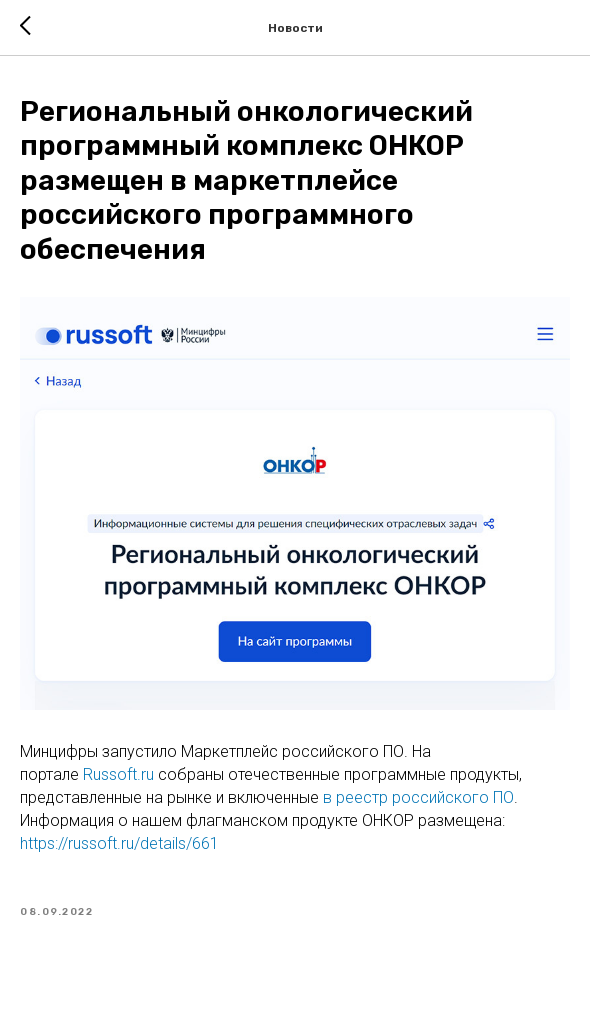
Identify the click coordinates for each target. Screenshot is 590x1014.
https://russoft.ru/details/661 (119, 843)
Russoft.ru (118, 774)
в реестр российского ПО (418, 797)
